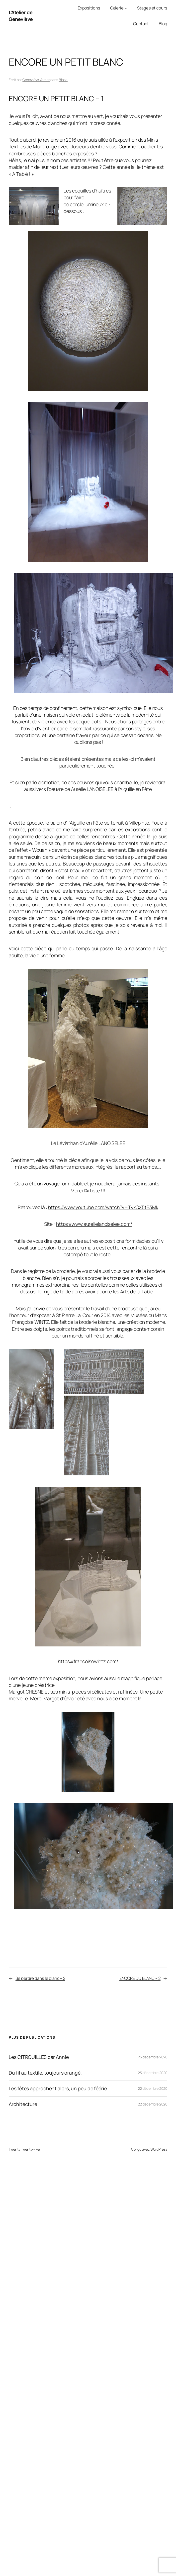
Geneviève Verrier (36, 79)
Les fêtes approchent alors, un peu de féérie (58, 2088)
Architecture (23, 2104)
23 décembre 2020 (152, 2057)
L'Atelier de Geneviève (21, 15)
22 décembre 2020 (152, 2088)
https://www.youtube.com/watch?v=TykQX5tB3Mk (103, 1207)
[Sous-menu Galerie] (126, 8)
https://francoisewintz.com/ (88, 1661)
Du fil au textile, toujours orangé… (46, 2073)
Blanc (63, 79)
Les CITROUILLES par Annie (39, 2057)
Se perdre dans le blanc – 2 (40, 1978)
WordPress (159, 2149)
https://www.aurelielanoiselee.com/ (94, 1224)
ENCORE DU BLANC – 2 (140, 1978)
